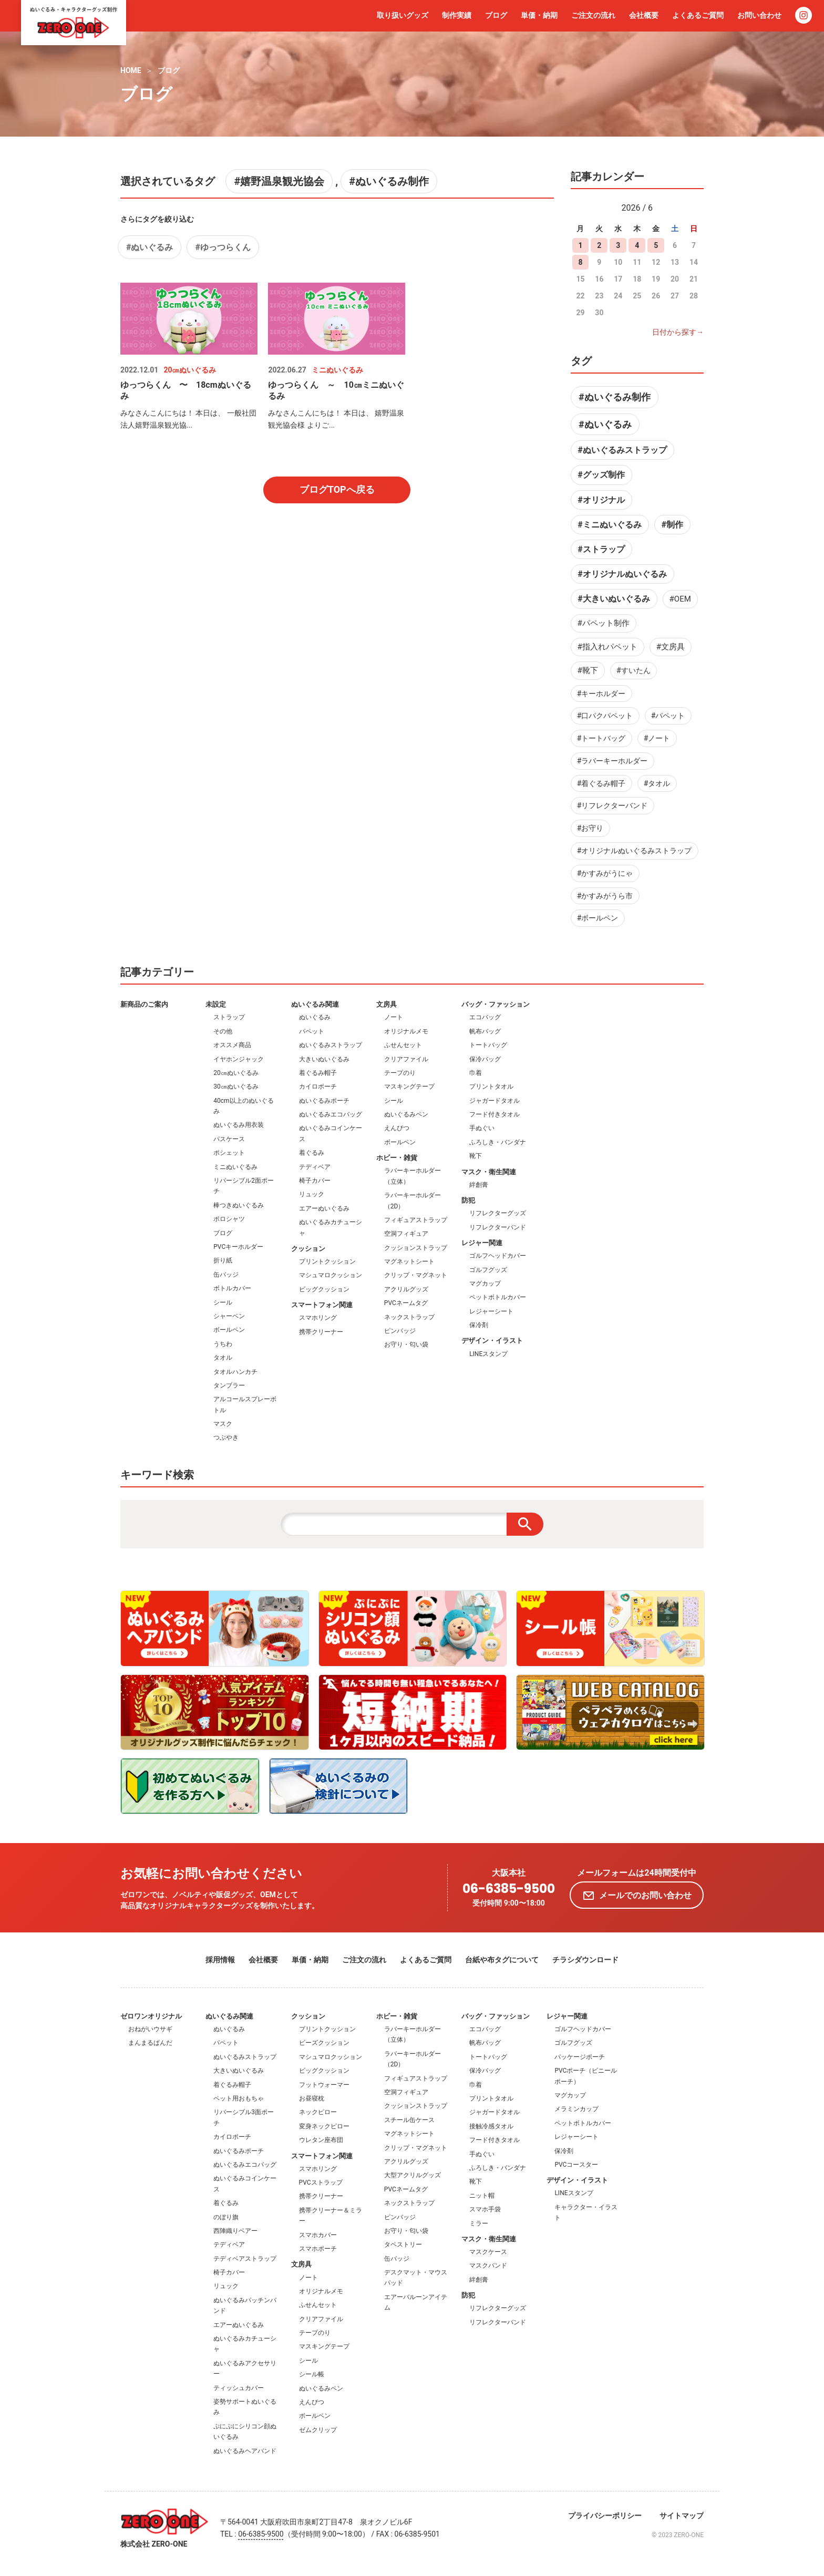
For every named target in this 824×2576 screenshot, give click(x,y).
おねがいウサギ (150, 2029)
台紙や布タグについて (502, 1960)
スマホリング (318, 1317)
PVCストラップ (321, 2182)
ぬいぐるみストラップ (330, 1045)
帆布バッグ (485, 1031)
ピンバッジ (400, 1330)
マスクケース (488, 2252)
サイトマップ (682, 2515)
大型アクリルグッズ (412, 2175)
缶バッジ (226, 1274)
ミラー (478, 2223)
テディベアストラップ (244, 2258)
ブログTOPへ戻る (337, 489)
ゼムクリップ (318, 2430)
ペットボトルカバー (497, 1297)
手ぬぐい (482, 1128)
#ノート (657, 738)
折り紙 (222, 1260)
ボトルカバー (232, 1288)
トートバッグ (488, 1045)
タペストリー (403, 2244)
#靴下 (588, 670)
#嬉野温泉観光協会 (279, 181)
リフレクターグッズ (497, 1213)
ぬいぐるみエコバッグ (330, 1114)
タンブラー (229, 1385)
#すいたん (633, 670)
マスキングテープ (409, 1086)
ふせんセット (403, 1045)
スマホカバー (318, 2235)
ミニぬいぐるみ (235, 1167)
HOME (130, 70)
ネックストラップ (409, 1317)
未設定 (215, 1004)
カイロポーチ (318, 1086)
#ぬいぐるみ (149, 247)
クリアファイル (406, 1059)
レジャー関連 (481, 1243)
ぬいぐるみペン (406, 1114)
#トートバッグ (601, 738)
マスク (222, 1423)
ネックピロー (318, 2112)
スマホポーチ (318, 2248)
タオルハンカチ (235, 1371)
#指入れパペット (607, 646)
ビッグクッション (324, 1289)
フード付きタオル (494, 1114)
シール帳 (311, 2374)
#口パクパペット (605, 715)
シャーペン (229, 1316)
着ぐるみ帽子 (318, 1073)
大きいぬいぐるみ (324, 1059)
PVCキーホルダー (238, 1246)
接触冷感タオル (491, 2126)
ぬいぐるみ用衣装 (238, 1125)
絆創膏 (478, 1184)
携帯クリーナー (321, 1332)
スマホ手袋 (485, 2209)
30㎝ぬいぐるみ (236, 1086)
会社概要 (643, 15)
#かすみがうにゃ (605, 873)
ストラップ (229, 1017)
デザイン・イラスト (492, 1340)
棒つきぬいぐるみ (238, 1205)
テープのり (400, 1073)
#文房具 (670, 646)
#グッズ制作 (601, 475)
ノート (393, 1017)
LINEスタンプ (488, 1354)
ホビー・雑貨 (396, 1158)
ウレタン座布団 (321, 2140)
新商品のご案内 (144, 1004)
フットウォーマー (324, 2084)
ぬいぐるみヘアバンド (244, 2451)
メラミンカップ (576, 2109)
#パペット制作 (604, 623)
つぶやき (226, 1437)
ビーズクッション (324, 2042)
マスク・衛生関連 (488, 1172)
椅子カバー (315, 1180)
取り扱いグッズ (402, 15)
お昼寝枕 (311, 2098)
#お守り (590, 828)
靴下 (475, 1156)
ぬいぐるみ (315, 1017)
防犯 (468, 1200)
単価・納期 (539, 15)
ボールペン (229, 1329)
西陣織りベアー (235, 2230)
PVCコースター (576, 2164)
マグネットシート (409, 1261)
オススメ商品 (232, 1045)
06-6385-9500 (508, 1889)
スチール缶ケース (409, 2120)
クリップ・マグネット (415, 1275)
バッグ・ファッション (495, 1004)
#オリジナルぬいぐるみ (622, 574)
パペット (311, 1031)
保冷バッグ (485, 1059)
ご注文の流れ (593, 15)
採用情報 (220, 1960)
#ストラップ (601, 549)
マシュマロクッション (330, 1275)
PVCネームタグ (406, 1303)
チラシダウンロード (585, 1960)
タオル (222, 1357)
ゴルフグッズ (488, 1270)
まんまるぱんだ (150, 2042)
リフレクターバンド (497, 1227)
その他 (222, 1031)
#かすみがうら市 (605, 896)
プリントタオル (491, 1086)
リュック (311, 1194)
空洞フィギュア (406, 1233)
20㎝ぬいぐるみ (236, 1073)
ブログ (496, 15)
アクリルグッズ (406, 1289)
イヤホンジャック (238, 1059)
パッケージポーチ (579, 2057)
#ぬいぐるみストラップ (622, 450)
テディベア (315, 1167)
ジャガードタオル (494, 1100)
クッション (308, 1249)
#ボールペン (598, 918)
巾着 (475, 1073)
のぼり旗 (226, 2217)
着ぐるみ (311, 1152)
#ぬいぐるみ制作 (389, 181)
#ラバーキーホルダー (612, 761)
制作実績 (456, 15)
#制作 (672, 525)
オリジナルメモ (406, 1031)
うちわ (222, 1344)
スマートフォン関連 (322, 1305)
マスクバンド (488, 2265)
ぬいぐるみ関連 (315, 1004)
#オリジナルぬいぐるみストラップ (634, 850)
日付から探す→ (678, 332)
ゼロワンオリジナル (151, 2016)
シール (222, 1302)
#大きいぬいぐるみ (614, 599)
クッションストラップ (415, 1247)
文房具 (386, 1004)
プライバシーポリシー (605, 2515)
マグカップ (485, 1283)
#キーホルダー (601, 693)
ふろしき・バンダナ (497, 1142)
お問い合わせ (759, 15)
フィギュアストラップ (415, 1220)
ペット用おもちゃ (238, 2098)
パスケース (229, 1139)
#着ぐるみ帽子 (601, 783)
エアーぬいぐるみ (324, 1208)
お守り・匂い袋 (406, 1344)
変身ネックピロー (324, 2126)
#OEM (680, 599)
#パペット (668, 715)
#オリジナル (601, 500)
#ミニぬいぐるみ (609, 525)
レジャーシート (491, 1311)
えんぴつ (396, 1128)
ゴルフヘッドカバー (497, 1255)
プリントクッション (327, 1261)
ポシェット (229, 1152)
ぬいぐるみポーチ (324, 1100)
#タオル (657, 783)
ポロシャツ (229, 1219)
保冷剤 (478, 1325)
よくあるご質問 (698, 15)
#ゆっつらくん (222, 247)
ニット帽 (482, 2195)
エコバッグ (485, 1017)
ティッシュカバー (238, 2388)
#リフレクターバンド (612, 805)
